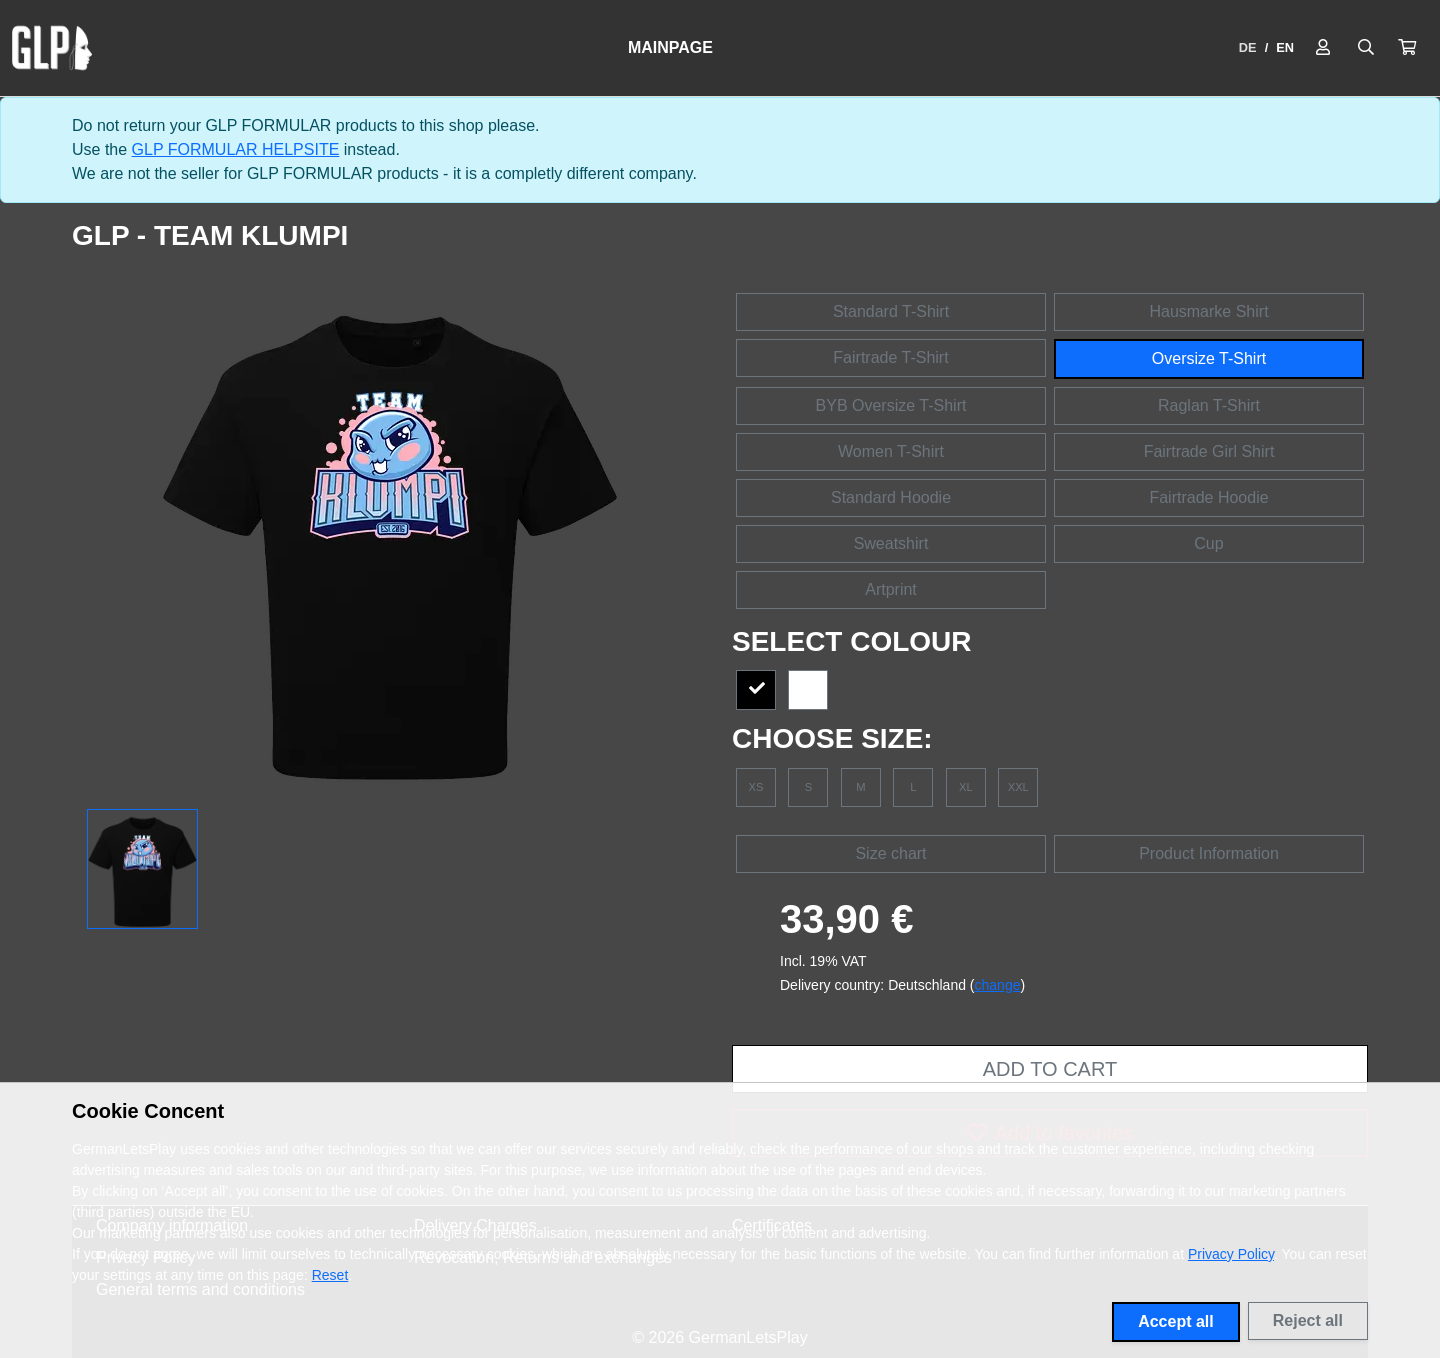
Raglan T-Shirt (1209, 405)
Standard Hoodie (891, 497)
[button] (1407, 48)
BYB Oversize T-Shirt (891, 405)
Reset (330, 1275)
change (998, 985)
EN (1285, 47)
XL (966, 787)
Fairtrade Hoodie (1208, 497)
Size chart (890, 853)
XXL (1018, 787)
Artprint (891, 589)
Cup (1208, 543)
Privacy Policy (1231, 1254)
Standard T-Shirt (891, 311)
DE (1248, 47)
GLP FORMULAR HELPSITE (236, 149)
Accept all (1176, 1321)
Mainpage (670, 47)
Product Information (1209, 853)
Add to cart (1050, 1069)
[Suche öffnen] (1366, 48)
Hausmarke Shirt (1208, 311)
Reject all (1308, 1320)
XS (756, 787)
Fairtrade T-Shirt (890, 357)
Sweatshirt (891, 543)
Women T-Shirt (891, 451)
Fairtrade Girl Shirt (1209, 451)
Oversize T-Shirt (1209, 358)
